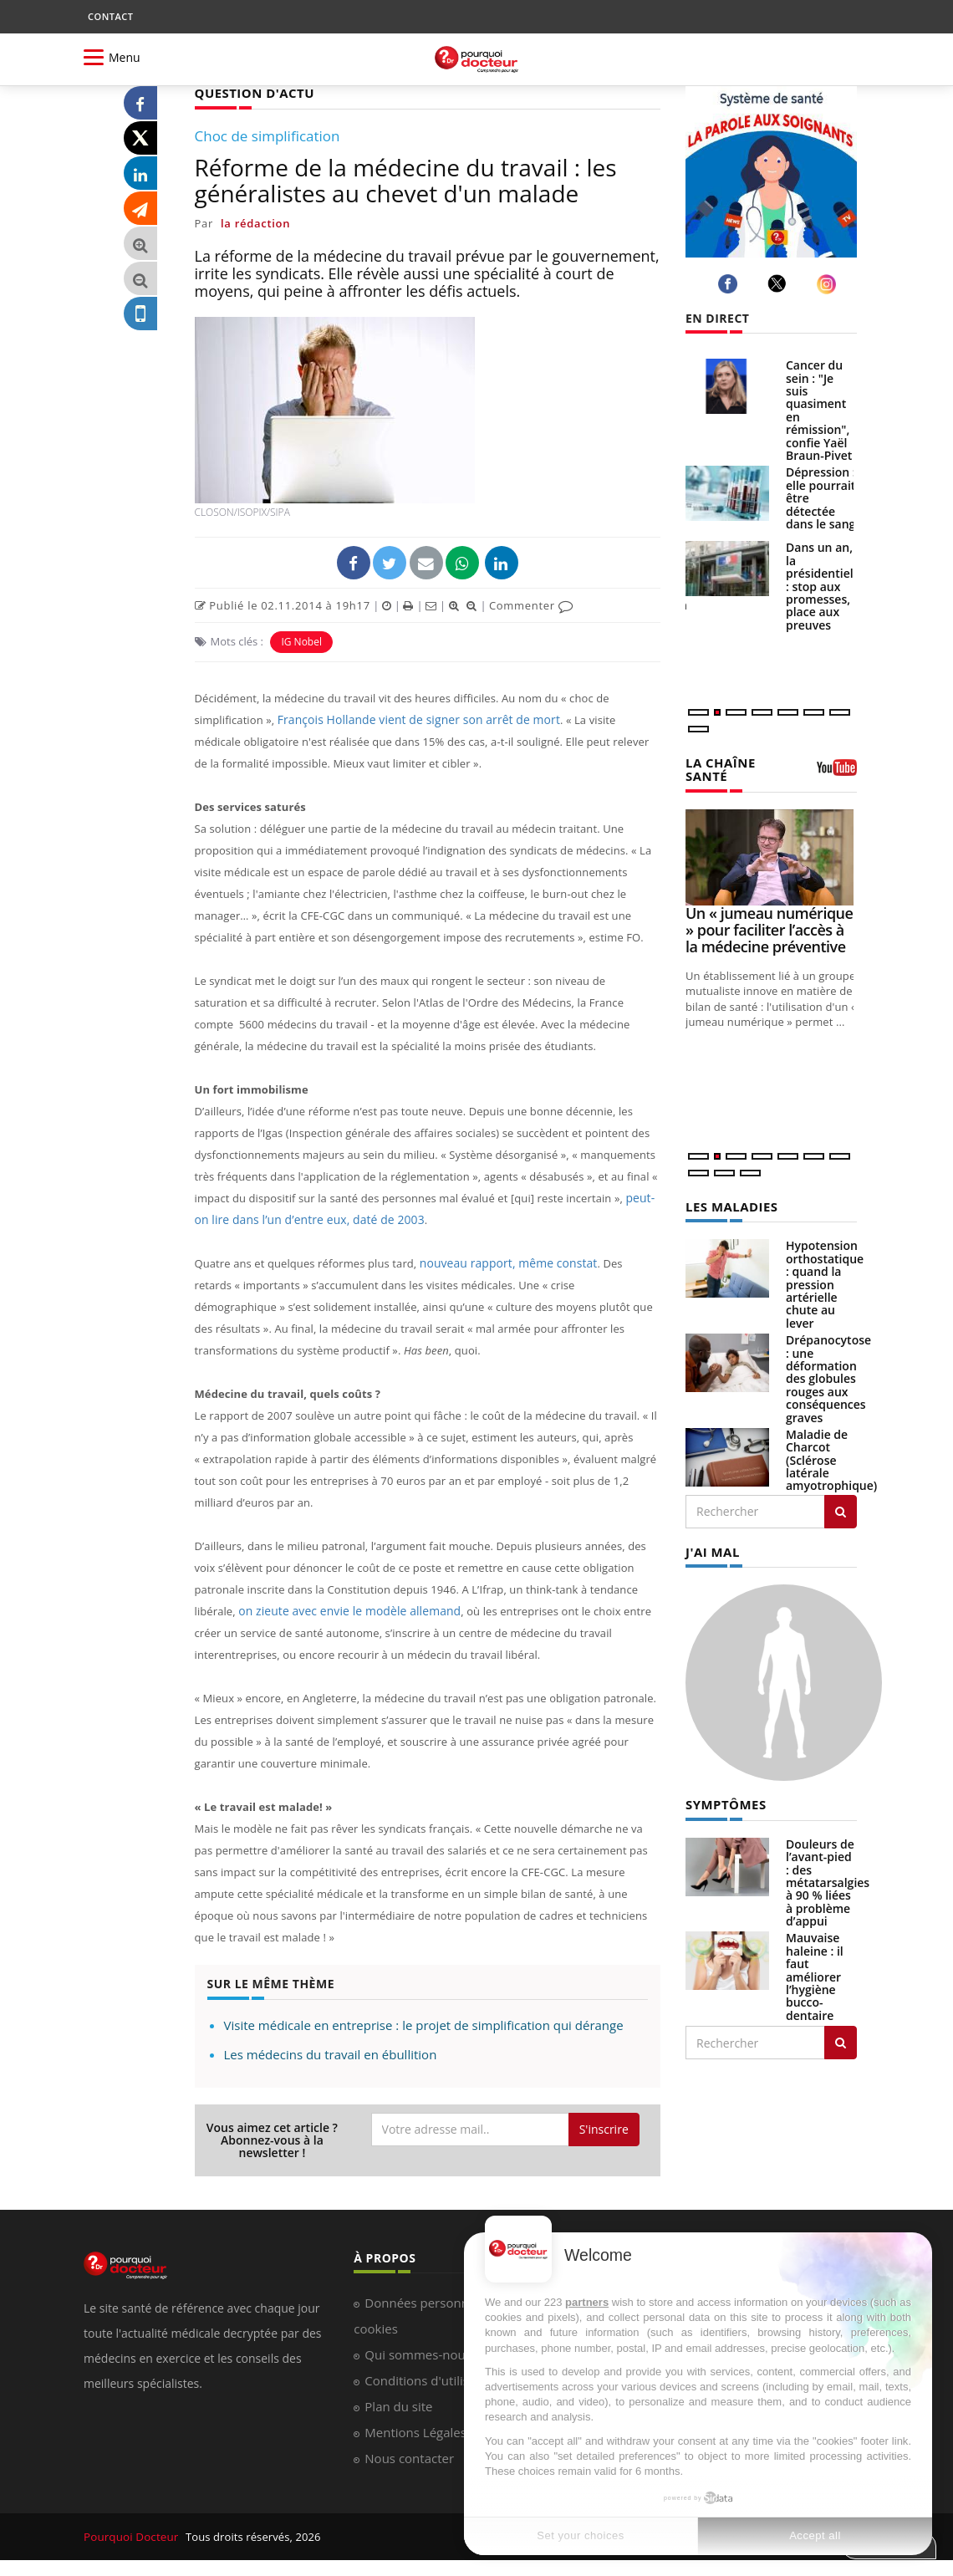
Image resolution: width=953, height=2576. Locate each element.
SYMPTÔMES (723, 1800)
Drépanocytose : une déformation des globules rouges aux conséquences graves (828, 1375)
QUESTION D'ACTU (251, 92)
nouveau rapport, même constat (503, 1262)
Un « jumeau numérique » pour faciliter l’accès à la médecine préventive (769, 928)
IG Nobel (301, 641)
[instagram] (829, 283)
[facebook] (730, 283)
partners (587, 2302)
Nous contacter (409, 2457)
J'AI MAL (710, 1549)
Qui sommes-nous (417, 2353)
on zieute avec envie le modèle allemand (342, 1610)
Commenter (531, 604)
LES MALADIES (728, 1204)
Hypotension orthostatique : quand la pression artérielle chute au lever (825, 1281)
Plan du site (398, 2405)
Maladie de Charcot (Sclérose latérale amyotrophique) (831, 1458)
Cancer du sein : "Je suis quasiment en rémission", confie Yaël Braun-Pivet (819, 410)
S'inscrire (604, 2128)
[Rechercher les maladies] (840, 1509)
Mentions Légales (415, 2431)
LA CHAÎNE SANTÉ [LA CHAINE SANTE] (718, 768)
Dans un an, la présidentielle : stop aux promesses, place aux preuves (825, 585)
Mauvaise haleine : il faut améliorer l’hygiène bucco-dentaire (814, 1972)
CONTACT (110, 16)
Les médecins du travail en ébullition (330, 2053)
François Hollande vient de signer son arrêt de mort (410, 719)
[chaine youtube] (837, 772)
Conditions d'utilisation (431, 2379)
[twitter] (779, 283)
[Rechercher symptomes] (840, 2038)
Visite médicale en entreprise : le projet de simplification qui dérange (424, 2024)
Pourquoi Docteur (131, 2535)
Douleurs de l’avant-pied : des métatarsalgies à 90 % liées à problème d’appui (827, 1878)
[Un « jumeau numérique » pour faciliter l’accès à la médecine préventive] (771, 856)
